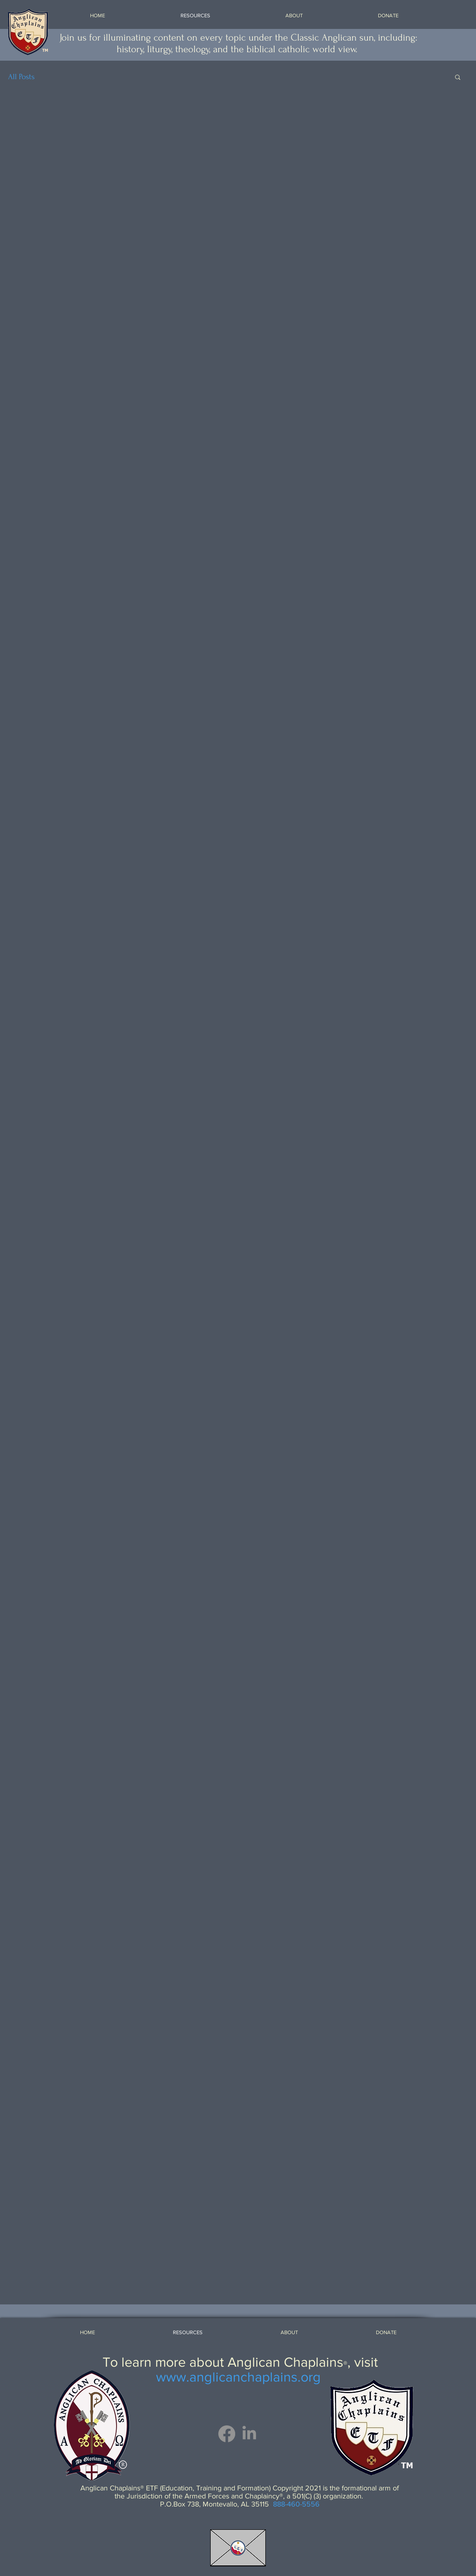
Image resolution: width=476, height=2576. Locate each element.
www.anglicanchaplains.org (238, 2377)
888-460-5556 (296, 2504)
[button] (458, 78)
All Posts (21, 76)
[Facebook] (226, 2433)
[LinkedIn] (249, 2433)
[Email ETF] (238, 2548)
